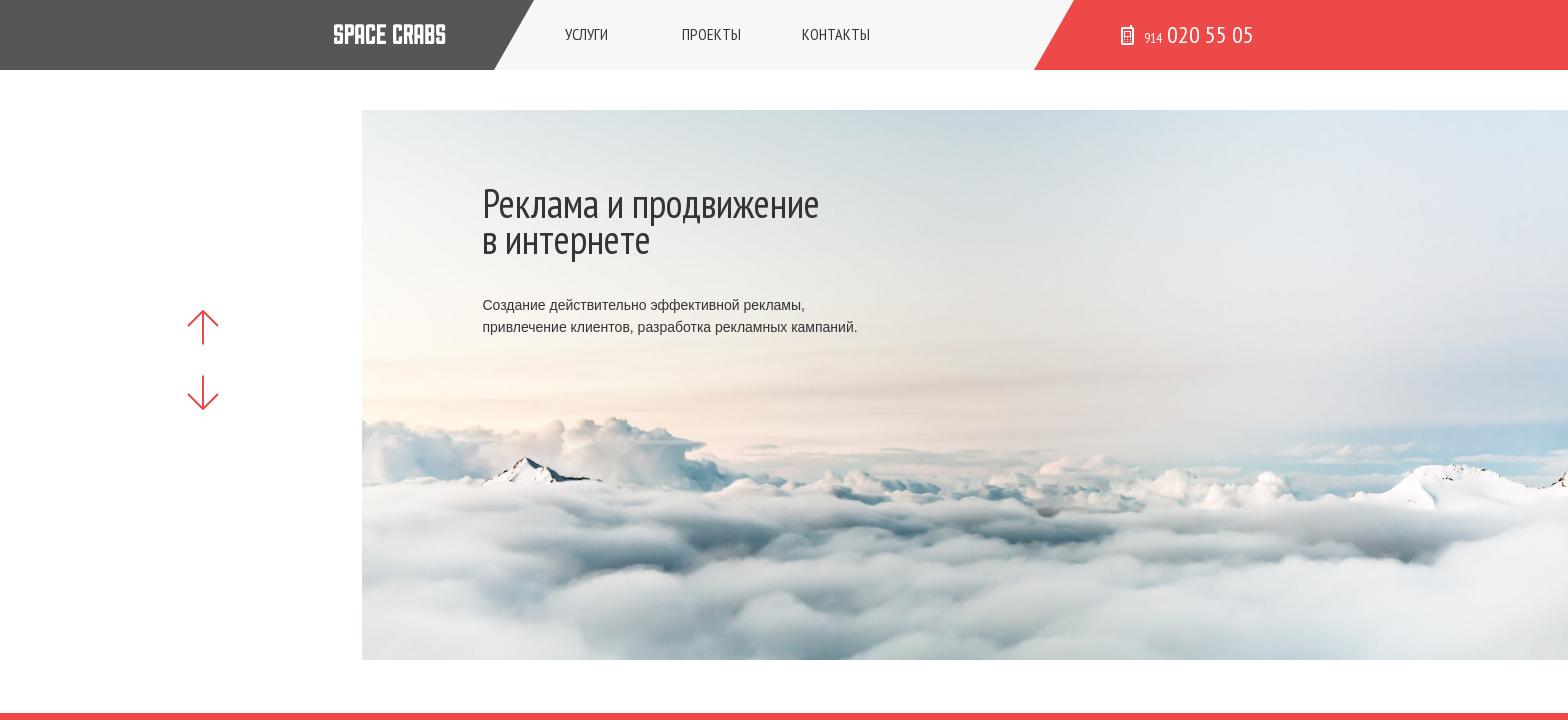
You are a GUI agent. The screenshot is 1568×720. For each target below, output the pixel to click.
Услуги (586, 34)
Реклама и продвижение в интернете (651, 221)
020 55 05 (1187, 34)
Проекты (711, 34)
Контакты (836, 34)
